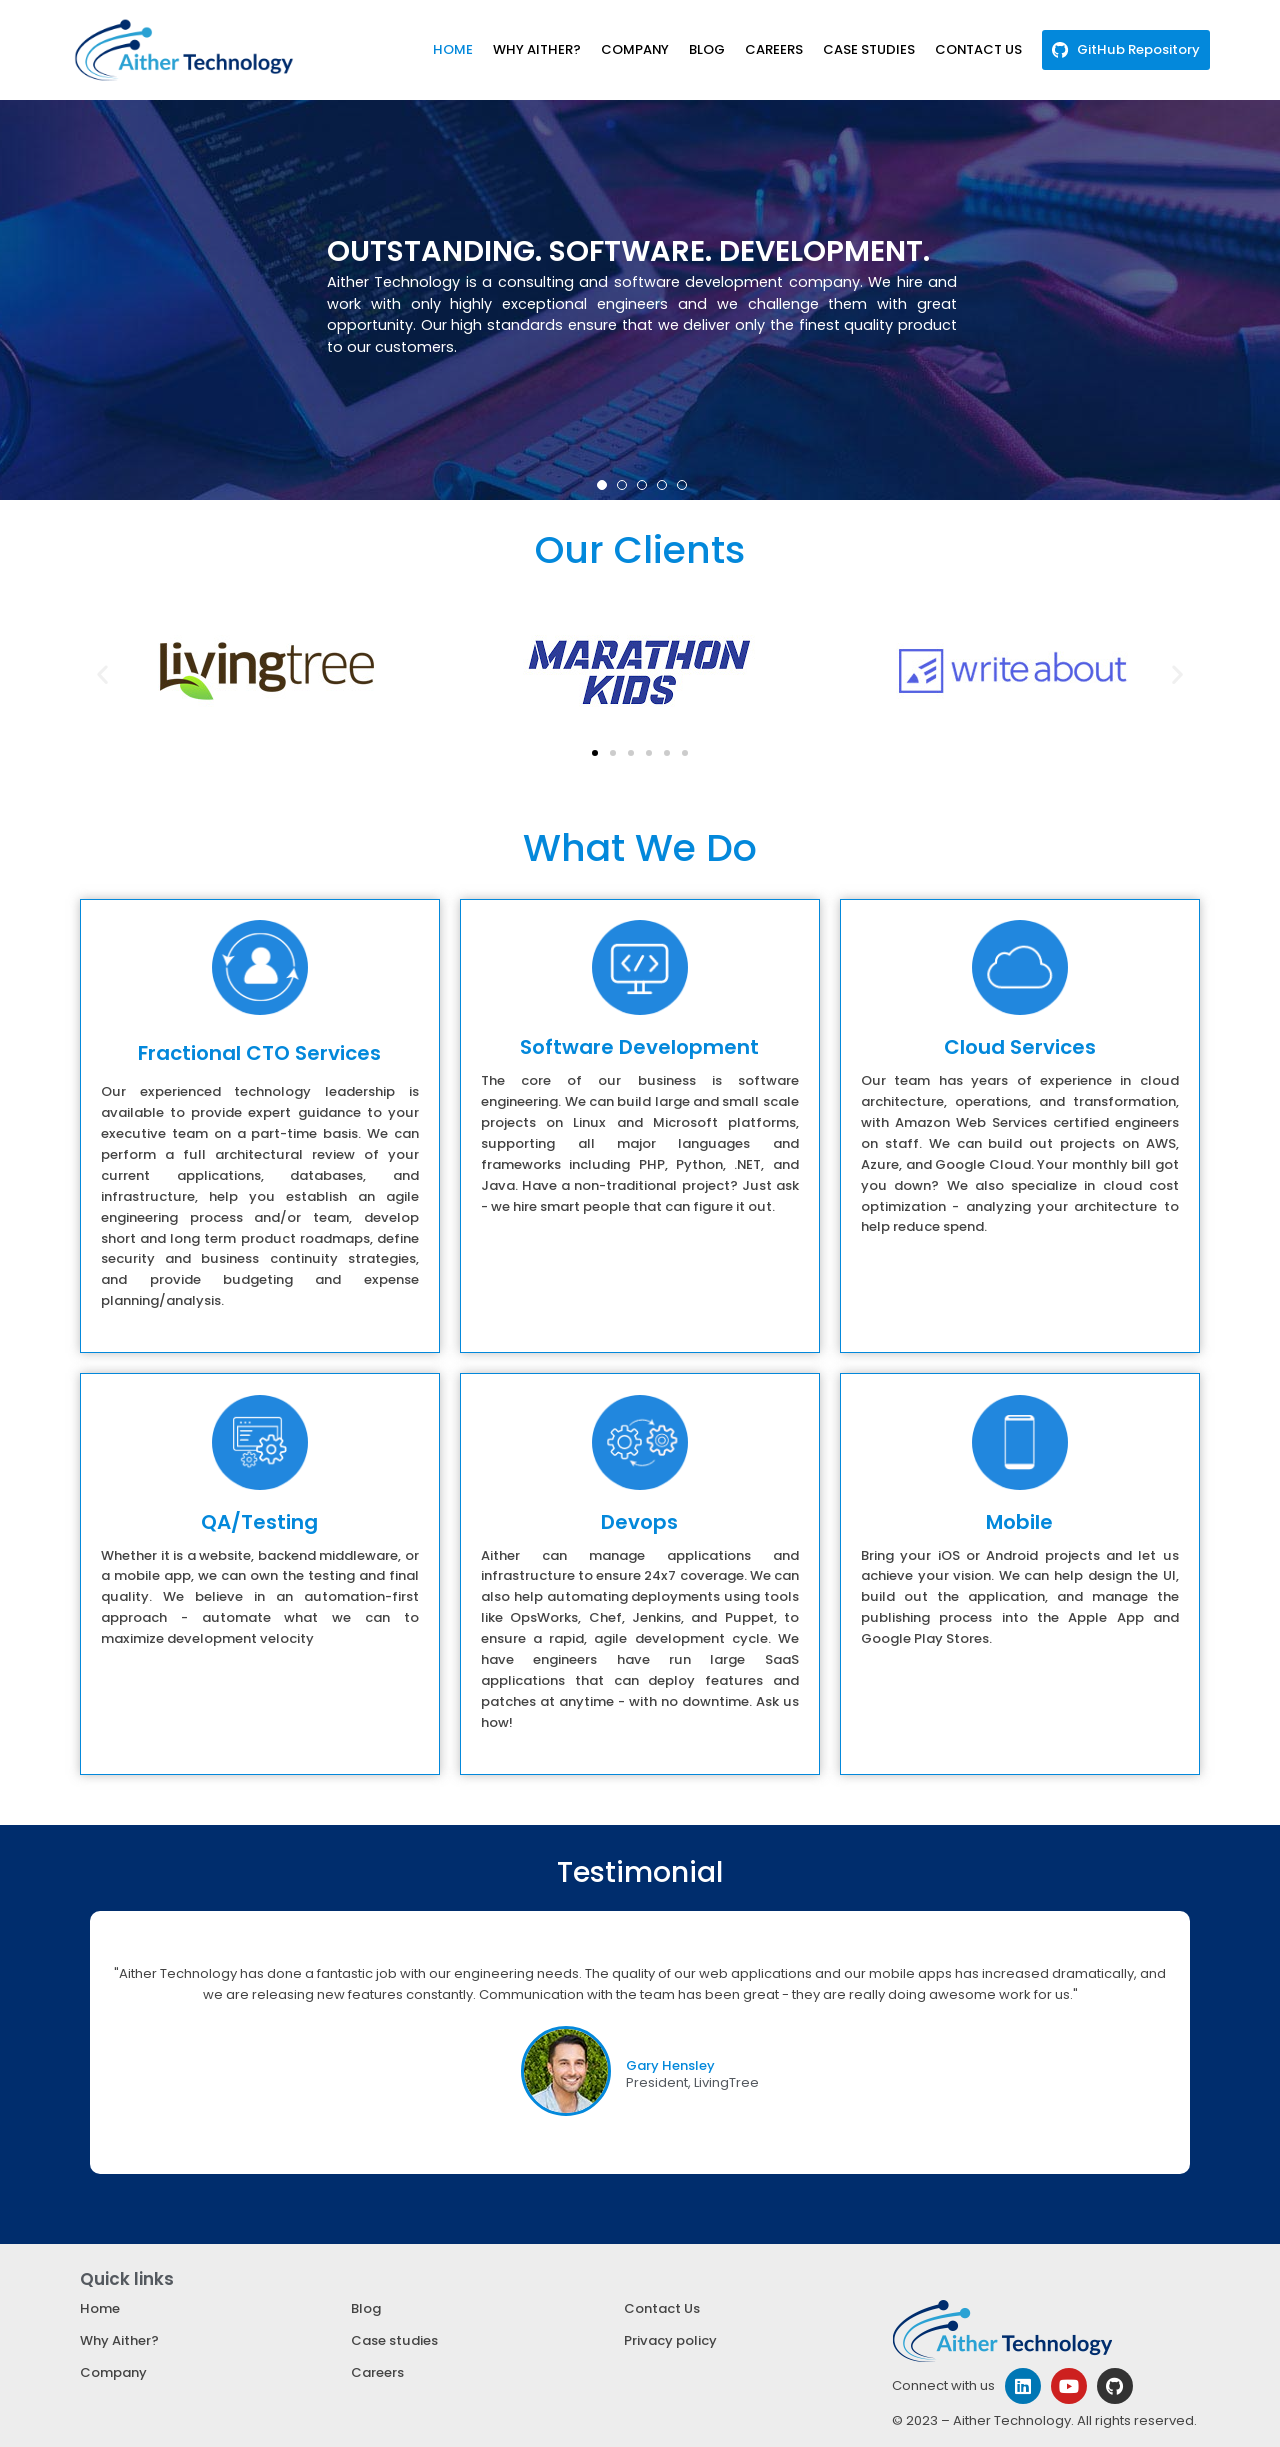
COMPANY (636, 49)
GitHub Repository (1139, 49)
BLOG (709, 49)
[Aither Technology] (184, 50)
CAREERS (776, 49)
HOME (456, 49)
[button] (602, 485)
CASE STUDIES (870, 49)
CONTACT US (980, 49)
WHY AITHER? (539, 49)
